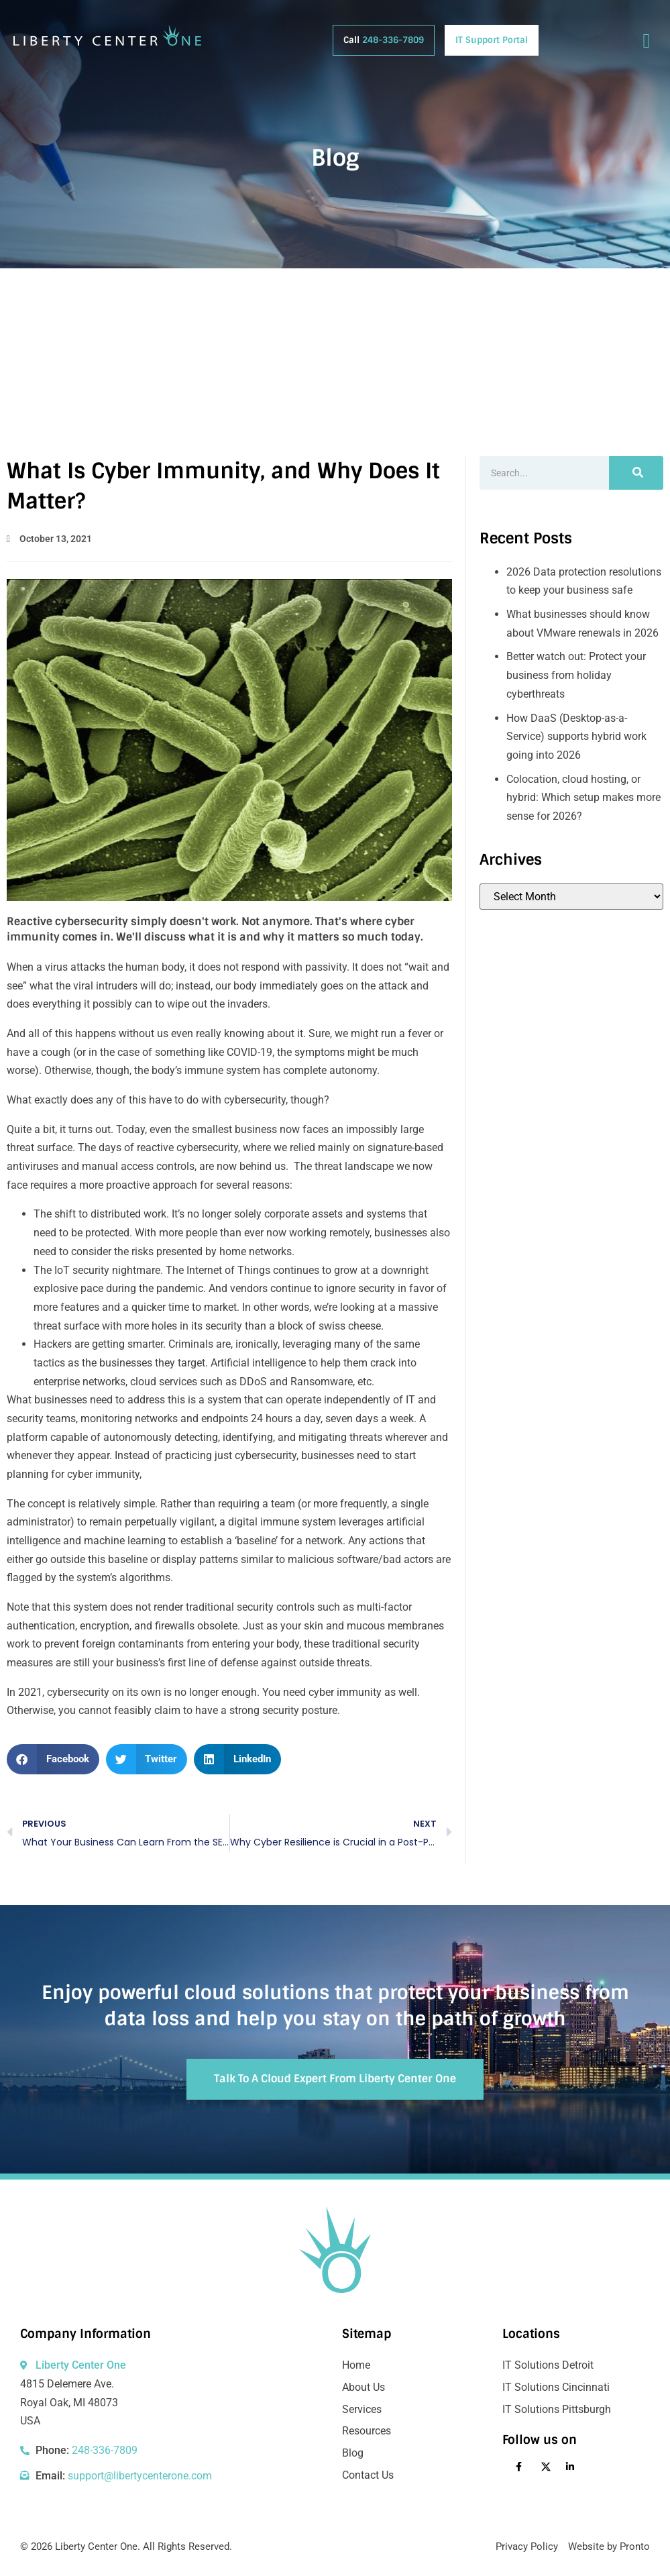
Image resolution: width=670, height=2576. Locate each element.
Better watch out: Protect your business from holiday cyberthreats (576, 675)
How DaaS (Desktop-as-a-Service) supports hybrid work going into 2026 (576, 736)
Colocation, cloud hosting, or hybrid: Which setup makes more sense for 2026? (583, 797)
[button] (53, 1759)
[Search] (636, 473)
